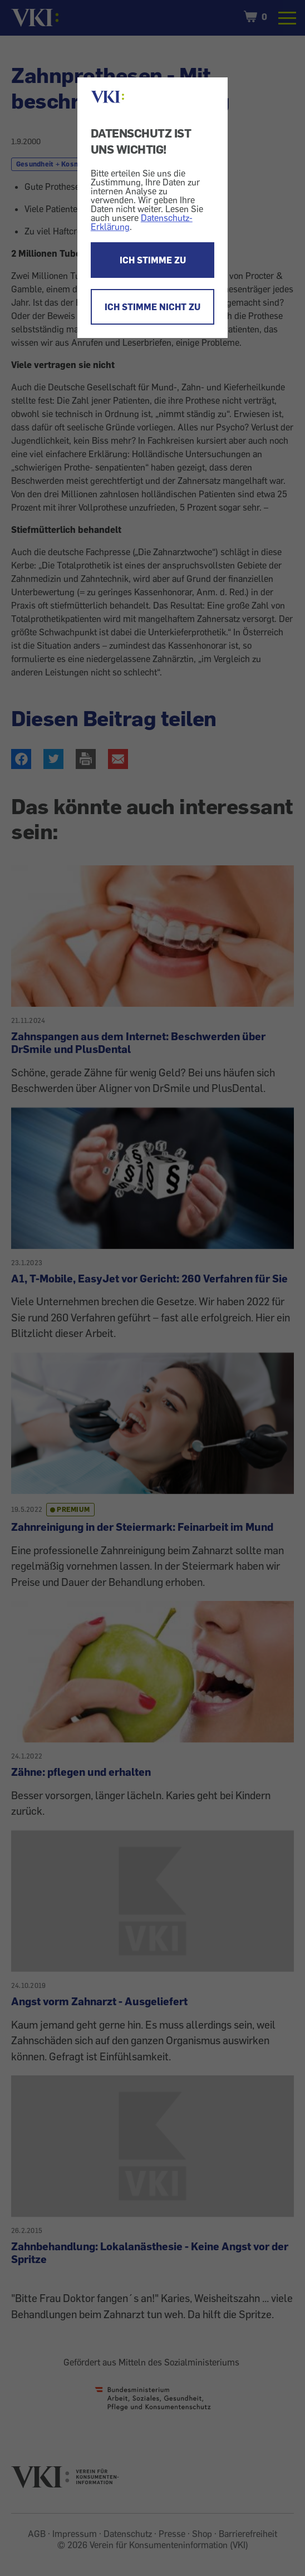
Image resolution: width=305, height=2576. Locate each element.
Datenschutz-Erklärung (142, 222)
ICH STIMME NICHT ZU (152, 306)
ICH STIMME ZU (153, 260)
